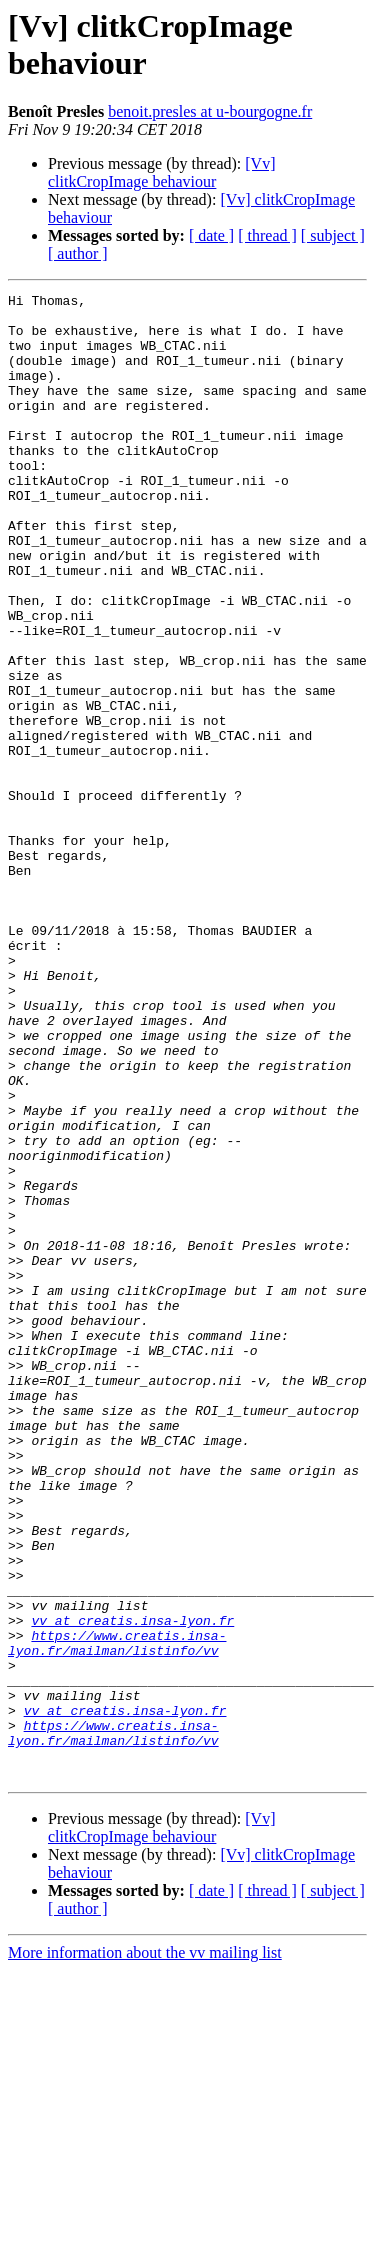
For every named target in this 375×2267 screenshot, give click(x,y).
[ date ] (211, 235)
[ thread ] (267, 235)
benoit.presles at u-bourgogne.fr (210, 111)
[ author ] (78, 253)
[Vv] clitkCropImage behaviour (162, 172)
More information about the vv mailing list (145, 2249)
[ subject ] (333, 235)
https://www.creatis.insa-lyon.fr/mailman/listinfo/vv (117, 1914)
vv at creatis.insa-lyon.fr (132, 1887)
